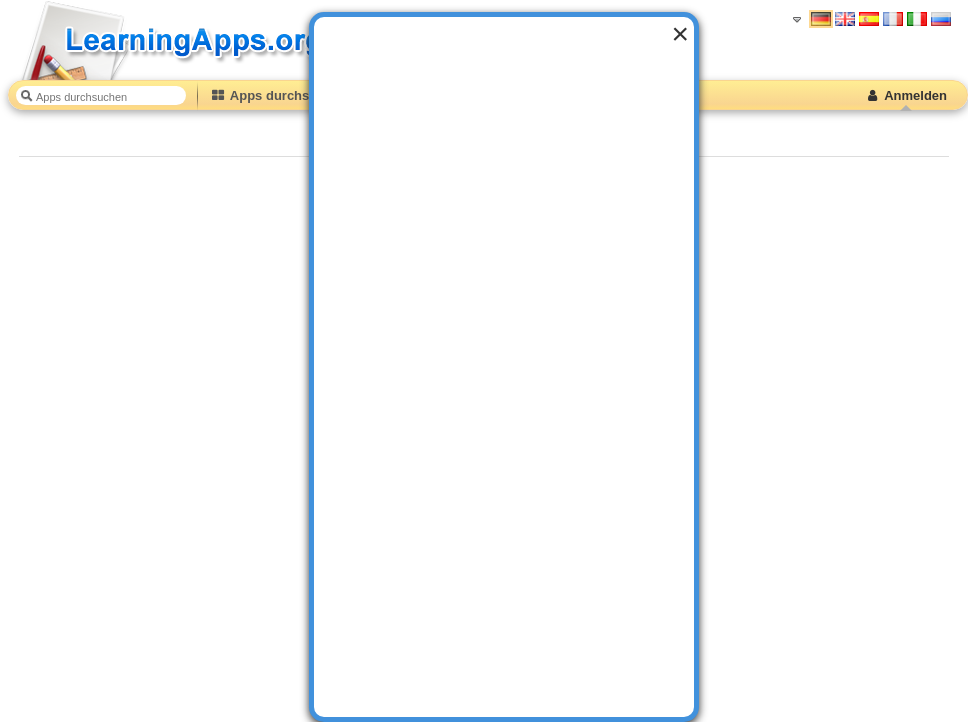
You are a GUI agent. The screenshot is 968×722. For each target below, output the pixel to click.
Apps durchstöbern (280, 95)
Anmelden (905, 95)
